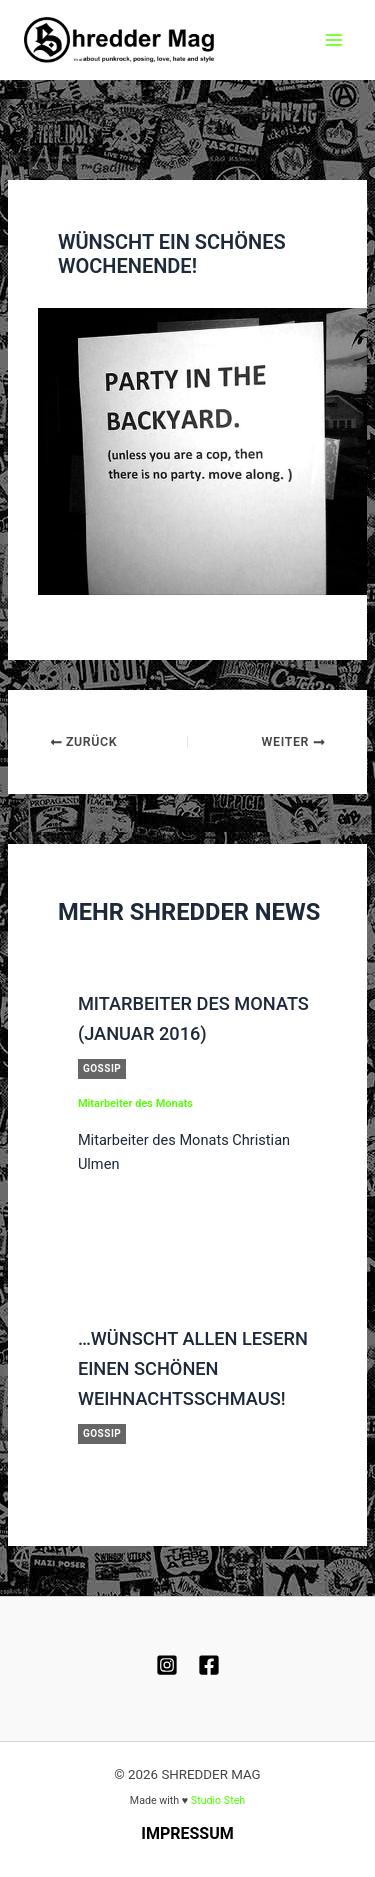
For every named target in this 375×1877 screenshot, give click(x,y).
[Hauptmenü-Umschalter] (334, 40)
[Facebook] (209, 1665)
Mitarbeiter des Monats (135, 1103)
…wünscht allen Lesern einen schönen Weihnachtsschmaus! (193, 1368)
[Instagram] (167, 1665)
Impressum (187, 1833)
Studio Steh (218, 1800)
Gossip (102, 1068)
